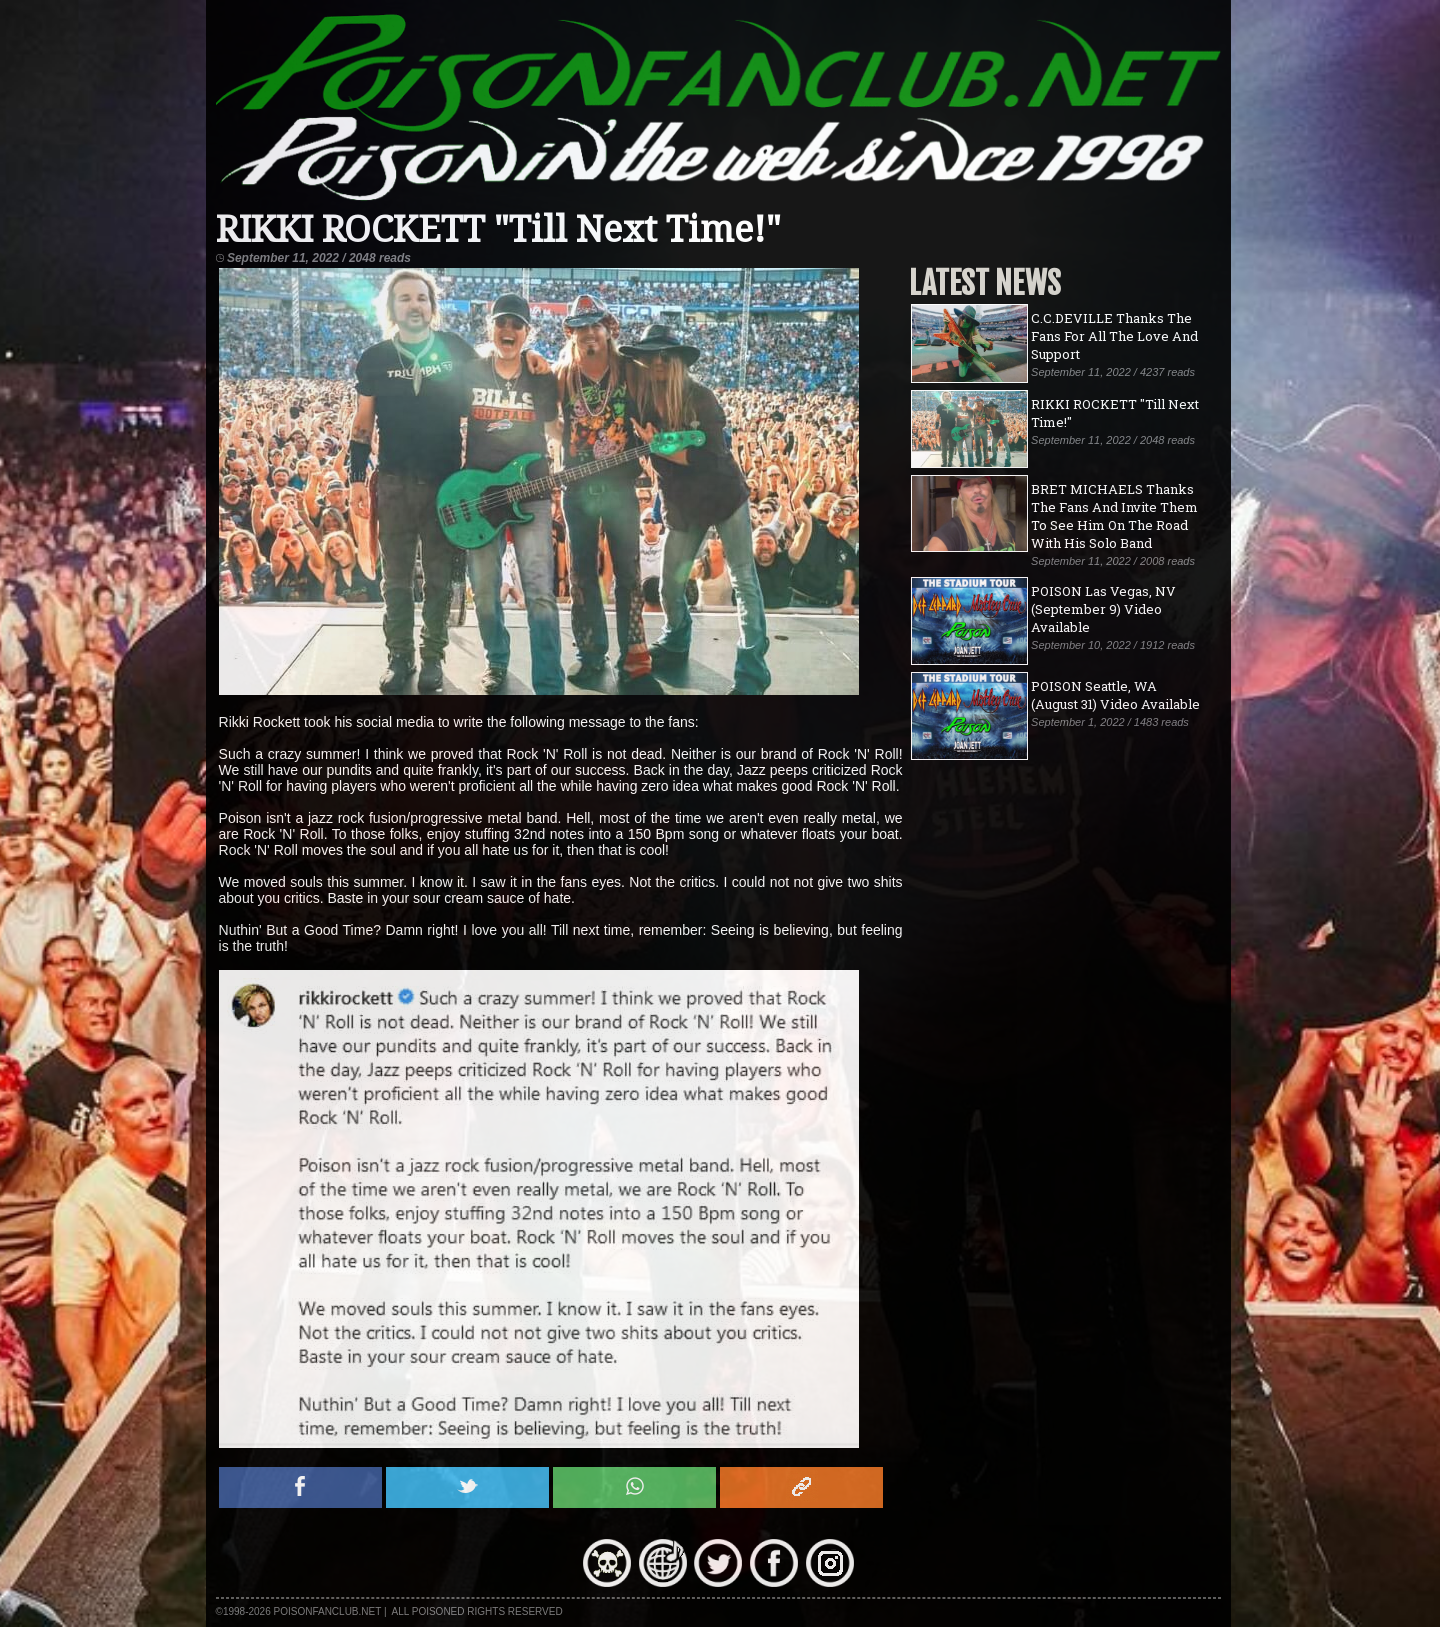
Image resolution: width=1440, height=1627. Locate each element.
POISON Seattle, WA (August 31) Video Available (1115, 695)
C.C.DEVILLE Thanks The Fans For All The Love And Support (1114, 336)
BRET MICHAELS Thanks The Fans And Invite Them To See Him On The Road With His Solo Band (1114, 516)
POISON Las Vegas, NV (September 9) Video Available (1103, 609)
